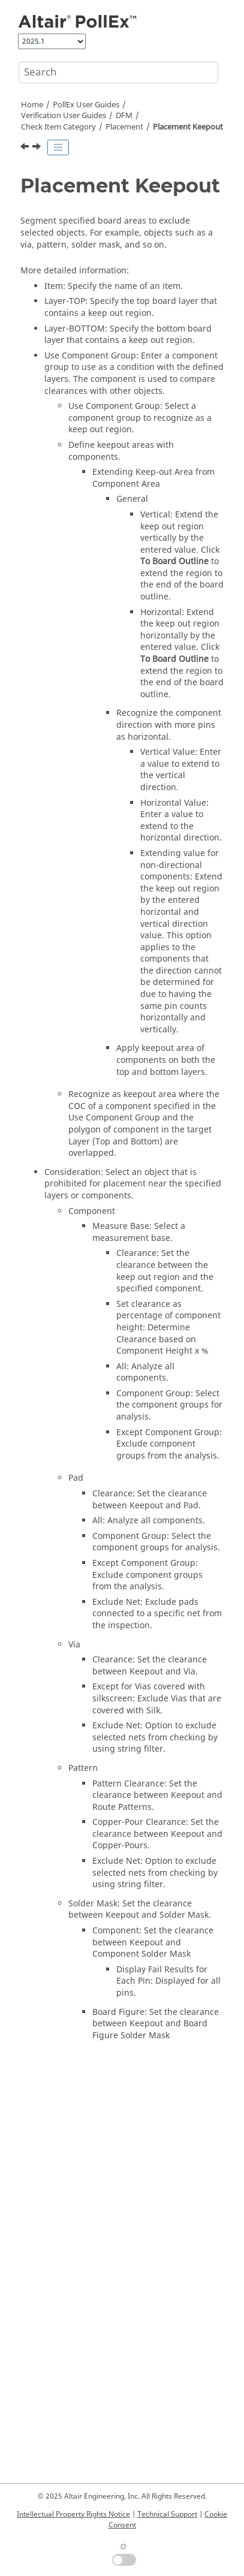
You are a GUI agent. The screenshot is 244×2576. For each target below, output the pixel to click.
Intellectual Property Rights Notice (73, 2514)
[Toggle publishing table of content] (58, 147)
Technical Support (167, 2514)
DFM (124, 115)
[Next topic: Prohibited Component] (38, 148)
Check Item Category (58, 127)
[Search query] (118, 72)
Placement (124, 127)
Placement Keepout (188, 127)
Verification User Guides (63, 115)
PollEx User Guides (86, 105)
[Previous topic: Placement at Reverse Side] (26, 148)
